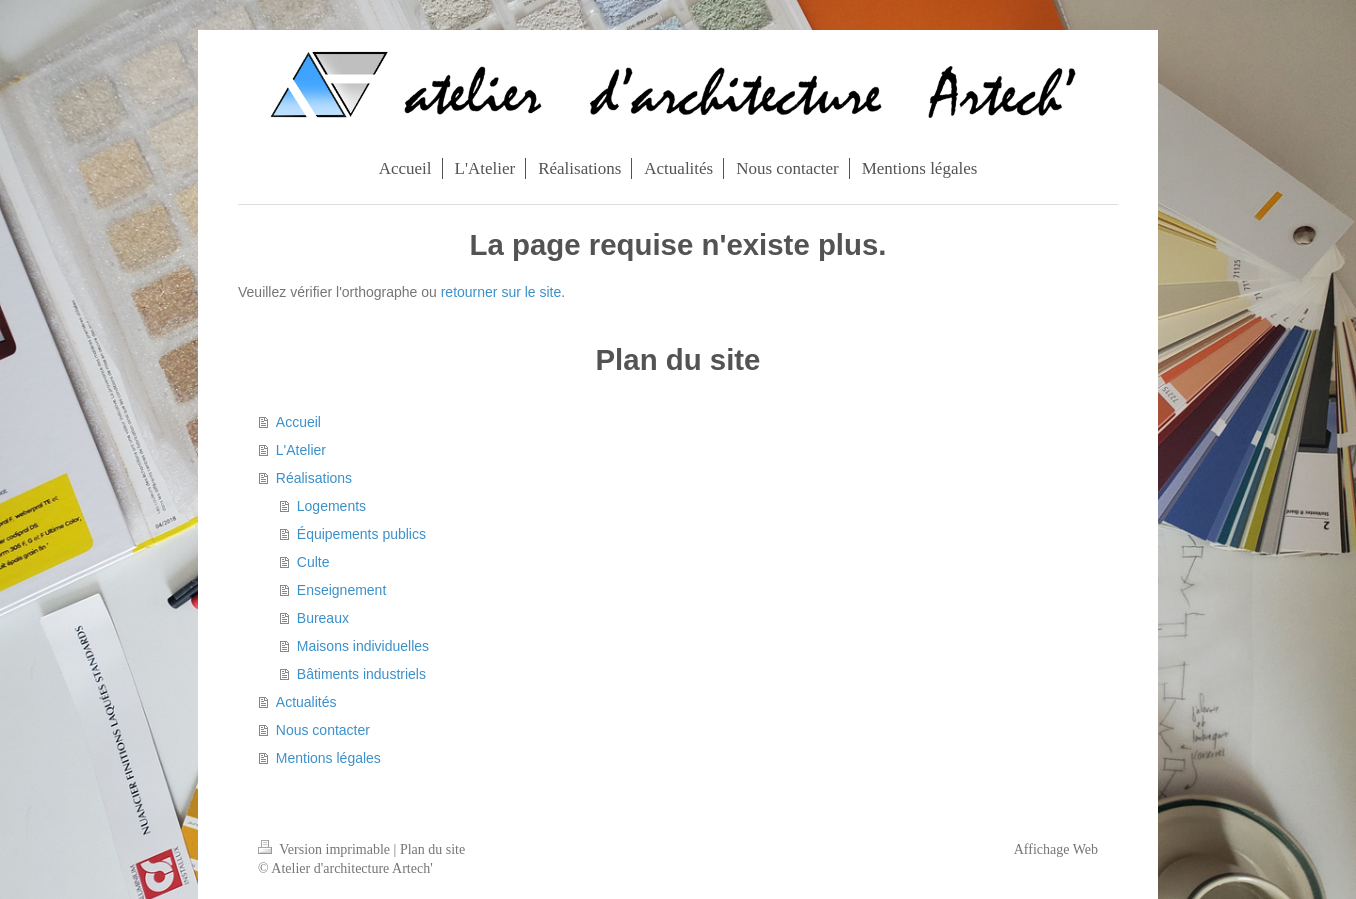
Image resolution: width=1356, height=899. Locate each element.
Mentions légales (328, 758)
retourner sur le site (501, 292)
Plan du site (432, 849)
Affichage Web (1056, 849)
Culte (313, 562)
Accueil (298, 422)
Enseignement (342, 590)
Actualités (306, 702)
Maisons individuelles (363, 646)
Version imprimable (326, 849)
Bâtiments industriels (361, 674)
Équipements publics (361, 534)
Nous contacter (323, 730)
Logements (331, 506)
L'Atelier (301, 450)
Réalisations (314, 478)
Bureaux (323, 618)
